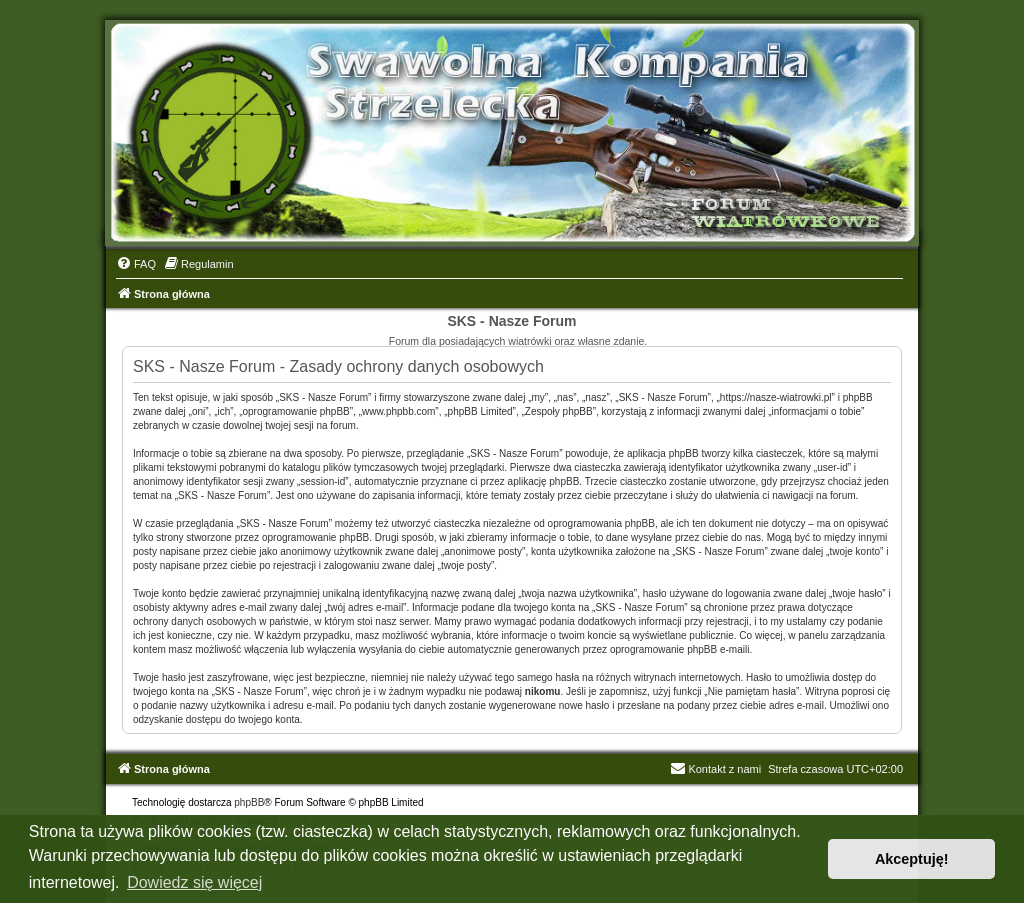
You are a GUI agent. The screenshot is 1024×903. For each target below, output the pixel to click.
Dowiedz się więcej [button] (194, 882)
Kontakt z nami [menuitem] (715, 769)
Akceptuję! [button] (912, 859)
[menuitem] (136, 264)
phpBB (249, 802)
